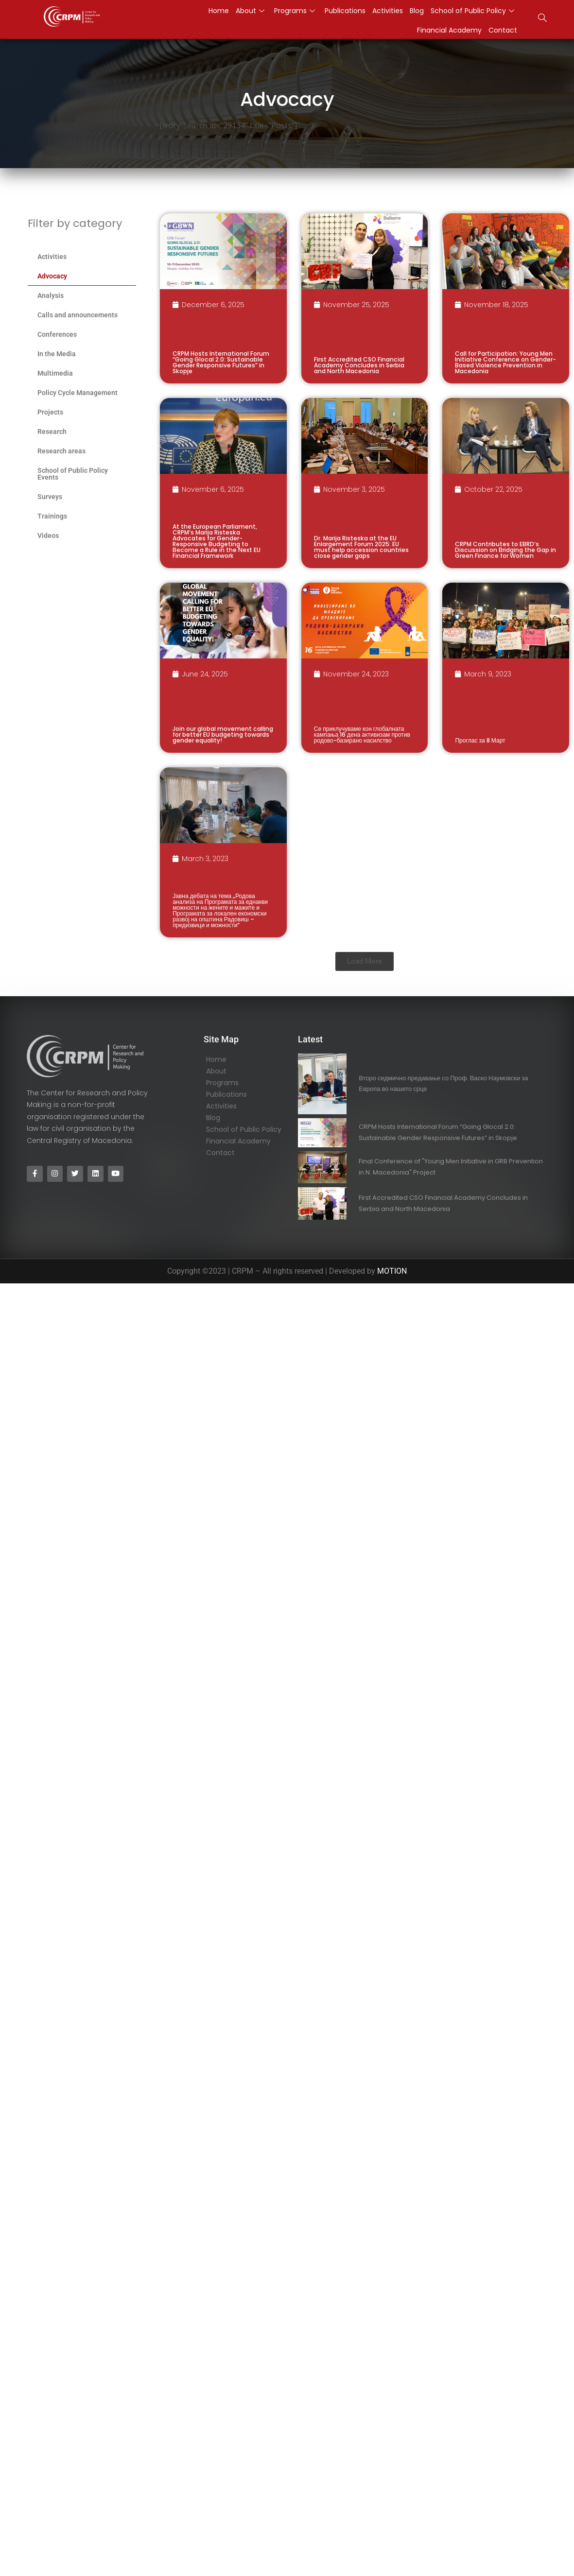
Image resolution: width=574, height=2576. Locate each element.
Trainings (52, 516)
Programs (294, 11)
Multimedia (55, 373)
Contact (502, 30)
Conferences (57, 334)
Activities (387, 11)
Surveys (49, 497)
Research (52, 431)
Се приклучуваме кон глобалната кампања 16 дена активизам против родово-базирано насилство (362, 734)
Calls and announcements (77, 315)
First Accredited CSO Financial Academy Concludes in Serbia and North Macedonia (358, 365)
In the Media (56, 354)
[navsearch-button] (542, 19)
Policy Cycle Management (77, 393)
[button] (364, 961)
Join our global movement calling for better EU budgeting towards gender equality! (223, 734)
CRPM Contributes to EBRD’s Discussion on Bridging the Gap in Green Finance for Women (505, 550)
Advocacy (52, 276)
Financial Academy (449, 30)
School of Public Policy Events (72, 474)
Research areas (61, 451)
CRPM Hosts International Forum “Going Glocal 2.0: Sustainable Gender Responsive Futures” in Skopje (221, 362)
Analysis (50, 295)
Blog (417, 11)
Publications (345, 11)
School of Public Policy (472, 11)
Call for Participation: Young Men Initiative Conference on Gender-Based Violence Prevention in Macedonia (505, 362)
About (250, 11)
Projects (50, 412)
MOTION (392, 1271)
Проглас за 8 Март (480, 740)
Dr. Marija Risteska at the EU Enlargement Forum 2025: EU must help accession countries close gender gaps (360, 547)
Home (219, 11)
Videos (48, 535)
